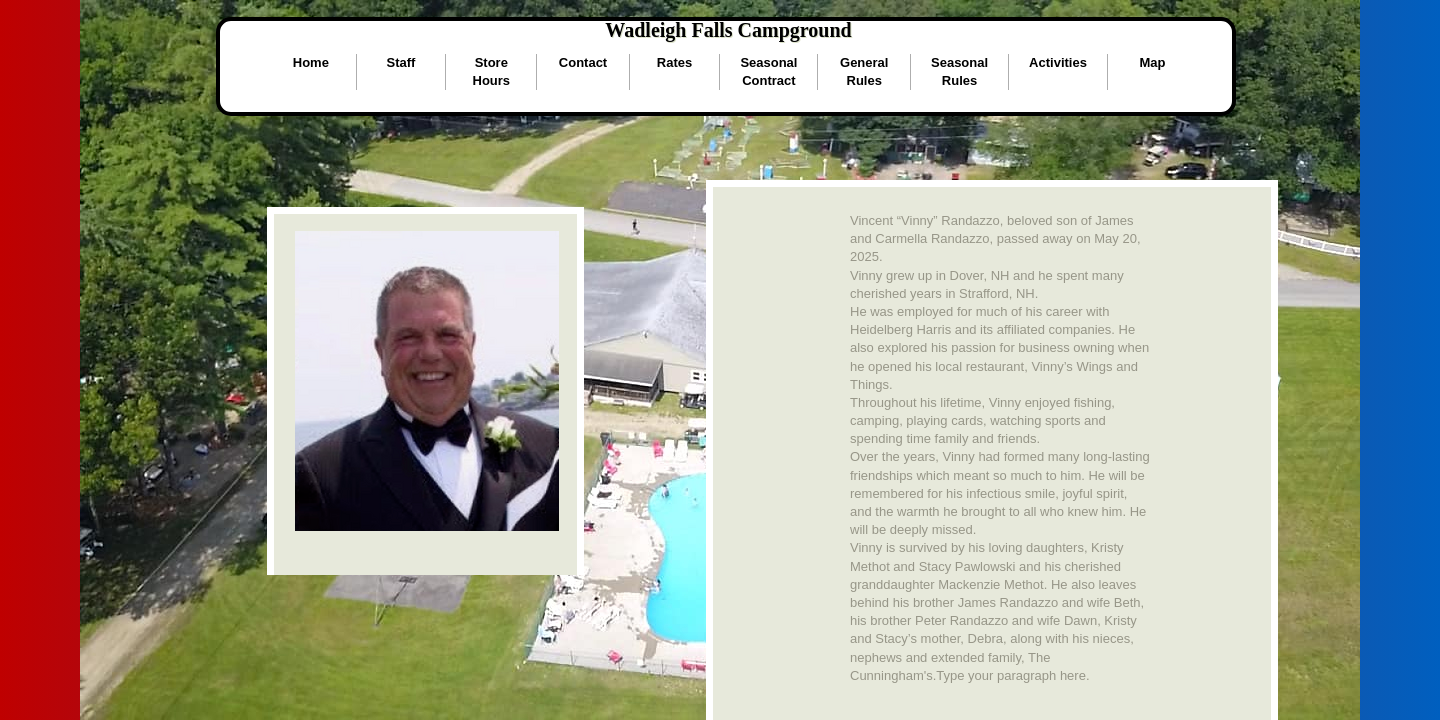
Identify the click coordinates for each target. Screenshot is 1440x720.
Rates (674, 62)
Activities (1058, 62)
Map (1152, 62)
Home (311, 62)
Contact (583, 62)
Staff (401, 62)
